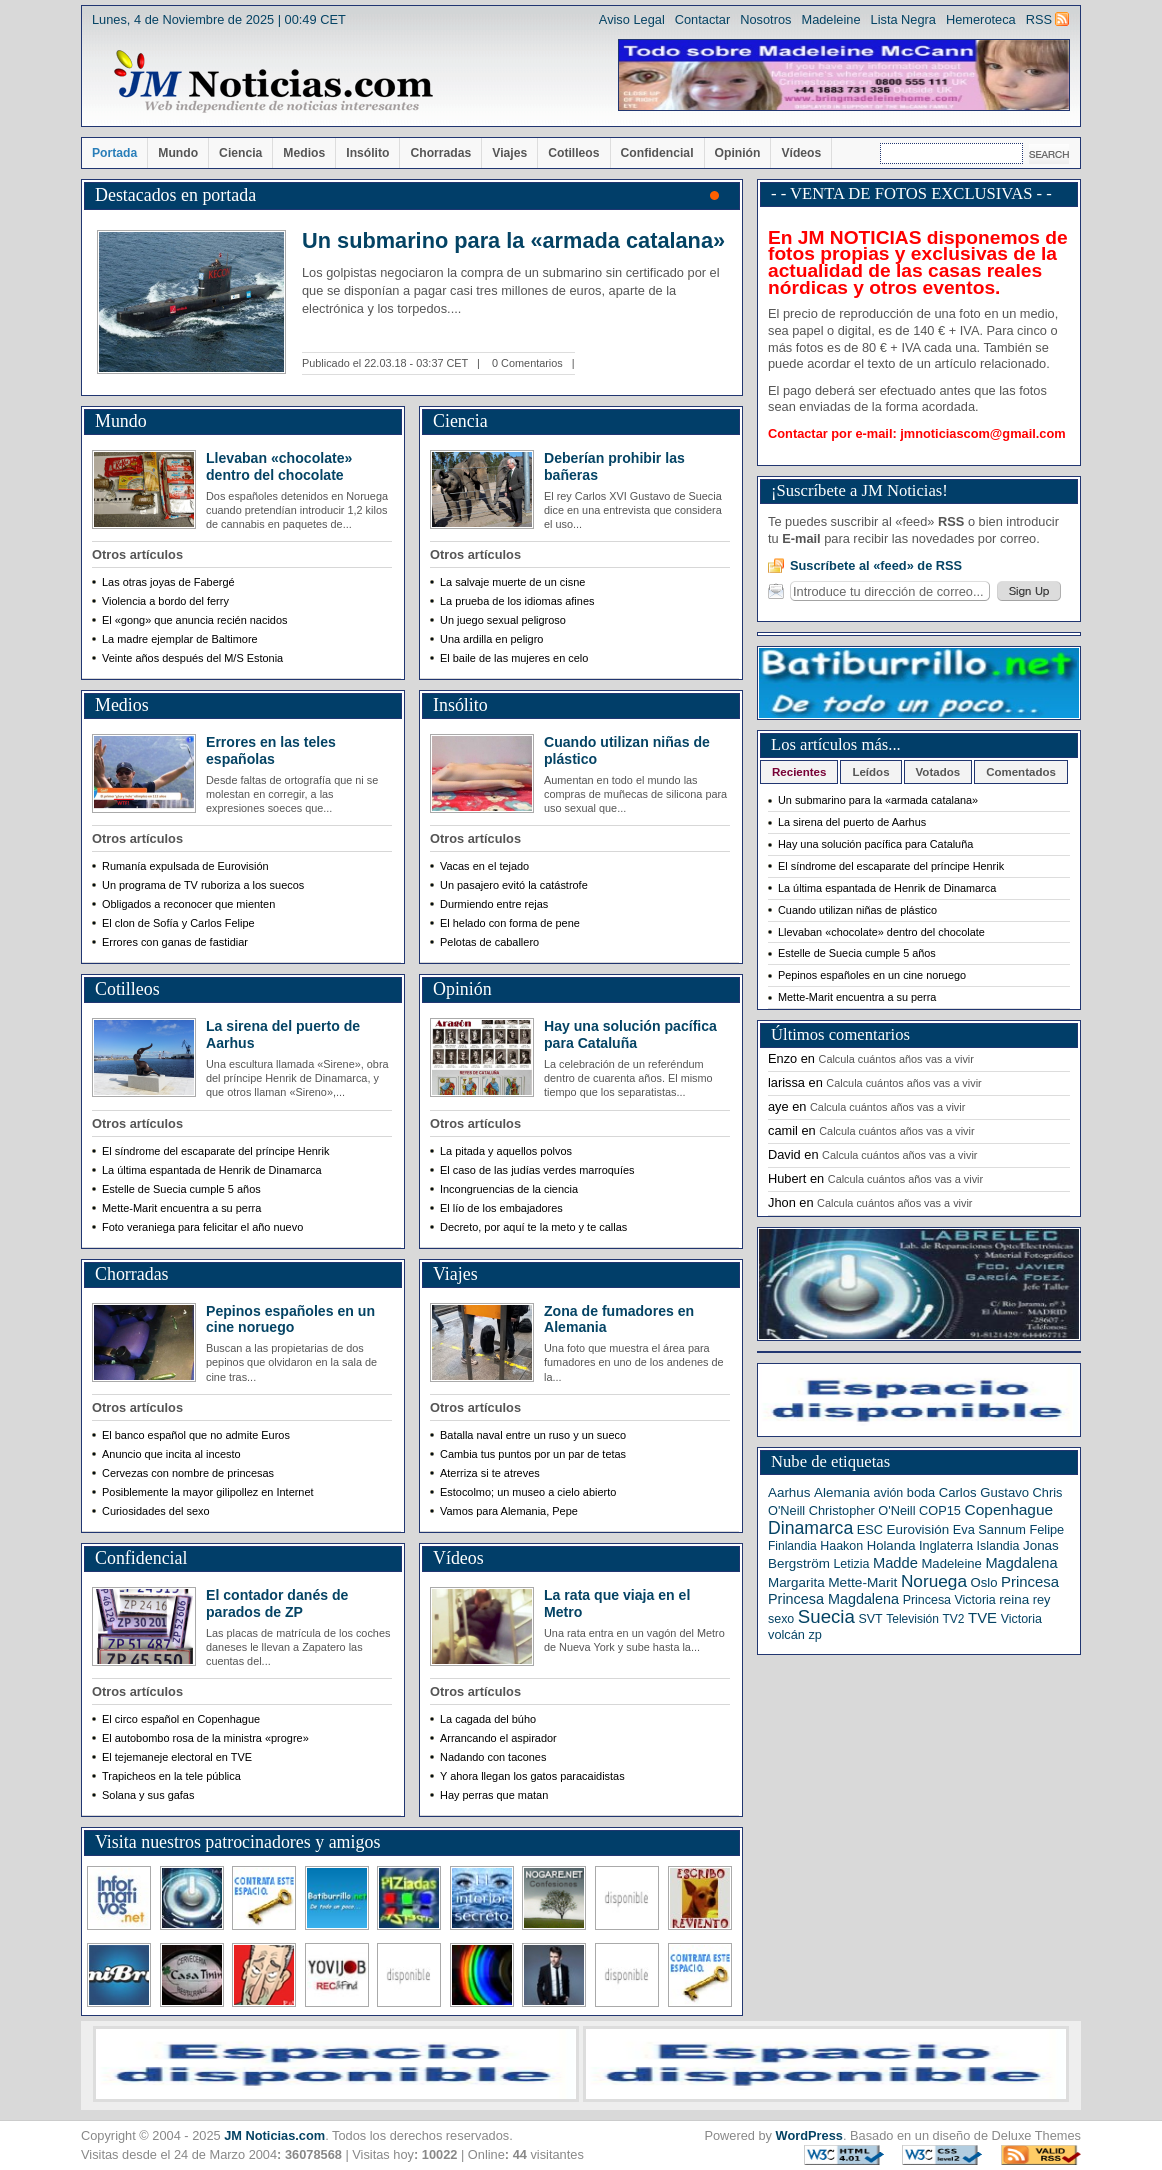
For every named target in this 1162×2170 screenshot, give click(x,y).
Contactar (702, 19)
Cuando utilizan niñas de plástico (857, 910)
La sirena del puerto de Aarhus (852, 822)
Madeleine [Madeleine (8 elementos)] (951, 1563)
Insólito (367, 153)
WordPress (809, 2135)
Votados (938, 772)
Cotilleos (573, 153)
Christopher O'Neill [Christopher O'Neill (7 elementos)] (862, 1510)
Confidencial (657, 153)
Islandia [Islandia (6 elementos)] (998, 1546)
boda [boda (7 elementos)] (921, 1492)
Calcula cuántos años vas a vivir (896, 1059)
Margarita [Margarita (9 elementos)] (796, 1582)
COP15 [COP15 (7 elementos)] (940, 1510)
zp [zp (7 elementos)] (814, 1634)
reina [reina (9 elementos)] (1014, 1599)
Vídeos (801, 153)
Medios (304, 153)
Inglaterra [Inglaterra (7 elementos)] (946, 1545)
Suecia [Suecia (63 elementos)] (826, 1616)
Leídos (870, 772)
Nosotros (765, 19)
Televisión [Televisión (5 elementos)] (912, 1619)
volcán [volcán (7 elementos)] (786, 1634)
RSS (1039, 19)
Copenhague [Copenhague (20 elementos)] (1009, 1509)
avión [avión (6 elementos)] (889, 1493)
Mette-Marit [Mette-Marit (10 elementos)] (862, 1582)
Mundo (178, 153)
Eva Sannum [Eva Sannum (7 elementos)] (989, 1529)
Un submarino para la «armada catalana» (513, 240)
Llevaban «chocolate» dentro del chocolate (279, 466)
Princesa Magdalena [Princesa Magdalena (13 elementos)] (833, 1599)
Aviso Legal (632, 19)
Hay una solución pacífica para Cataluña (630, 1034)
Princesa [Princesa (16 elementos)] (1030, 1582)
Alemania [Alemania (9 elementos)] (842, 1492)
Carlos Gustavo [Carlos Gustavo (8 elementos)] (984, 1492)
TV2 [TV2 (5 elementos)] (953, 1619)
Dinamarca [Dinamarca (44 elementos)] (810, 1528)
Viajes (509, 153)
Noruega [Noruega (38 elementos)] (934, 1581)
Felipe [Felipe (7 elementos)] (1046, 1529)
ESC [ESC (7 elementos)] (870, 1529)
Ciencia (240, 153)
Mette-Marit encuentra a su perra (857, 997)
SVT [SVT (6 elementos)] (870, 1619)
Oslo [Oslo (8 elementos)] (984, 1582)
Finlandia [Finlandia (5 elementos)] (792, 1546)
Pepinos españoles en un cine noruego (290, 1319)
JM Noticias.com (274, 2135)
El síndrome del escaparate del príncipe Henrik (891, 866)
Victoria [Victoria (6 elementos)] (1021, 1619)
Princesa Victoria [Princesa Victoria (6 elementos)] (949, 1600)
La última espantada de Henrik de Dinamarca (887, 888)
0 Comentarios (527, 363)
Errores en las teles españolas (271, 750)
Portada (114, 153)
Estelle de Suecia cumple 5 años (857, 953)
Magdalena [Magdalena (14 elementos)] (1021, 1563)
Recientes (799, 772)
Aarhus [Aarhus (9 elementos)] (789, 1492)
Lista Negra (903, 19)
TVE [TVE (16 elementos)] (982, 1618)
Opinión (738, 153)
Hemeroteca (981, 19)
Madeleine (830, 19)
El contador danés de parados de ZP (277, 1603)
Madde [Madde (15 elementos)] (895, 1563)
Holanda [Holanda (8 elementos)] (891, 1545)
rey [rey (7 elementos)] (1042, 1599)
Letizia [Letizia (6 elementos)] (851, 1564)
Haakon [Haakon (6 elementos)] (841, 1546)
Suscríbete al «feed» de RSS (876, 565)
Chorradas (440, 153)
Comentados (1021, 772)
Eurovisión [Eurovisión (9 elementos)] (918, 1529)
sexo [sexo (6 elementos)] (781, 1619)
